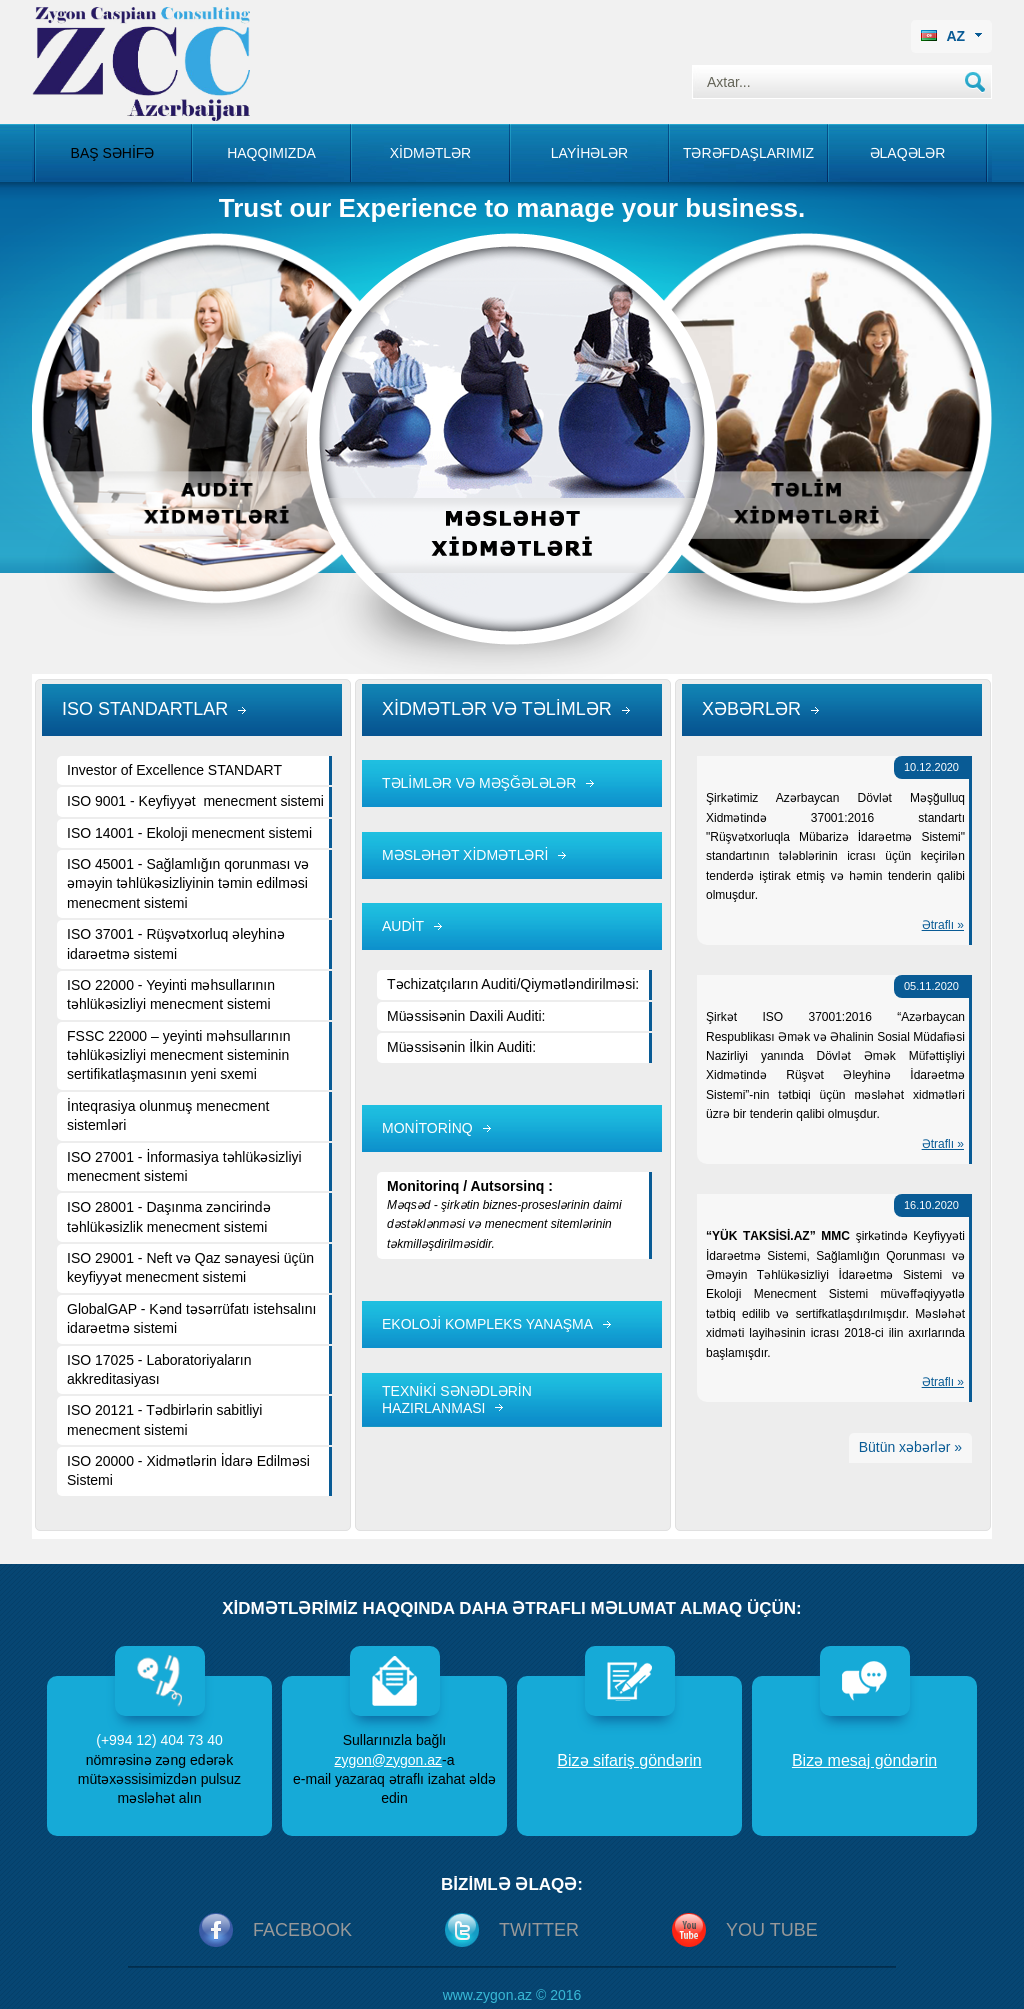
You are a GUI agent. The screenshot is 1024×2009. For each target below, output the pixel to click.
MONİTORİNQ (427, 1128)
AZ (951, 36)
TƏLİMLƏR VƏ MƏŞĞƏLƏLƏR (479, 783)
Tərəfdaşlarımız (748, 153)
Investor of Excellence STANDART (174, 770)
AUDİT (403, 926)
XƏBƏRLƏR (751, 709)
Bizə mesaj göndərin (864, 1760)
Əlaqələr (908, 153)
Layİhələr (589, 153)
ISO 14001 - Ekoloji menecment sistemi (189, 833)
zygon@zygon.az (388, 1760)
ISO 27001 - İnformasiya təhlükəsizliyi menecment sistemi (184, 1166)
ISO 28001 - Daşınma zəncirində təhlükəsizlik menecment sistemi (169, 1216)
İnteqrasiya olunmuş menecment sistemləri (168, 1115)
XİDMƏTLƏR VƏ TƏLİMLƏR (497, 709)
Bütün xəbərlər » (910, 1447)
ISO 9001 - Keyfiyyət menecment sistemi (195, 801)
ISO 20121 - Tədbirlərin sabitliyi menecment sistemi (164, 1419)
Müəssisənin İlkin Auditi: (461, 1047)
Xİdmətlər (430, 153)
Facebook (302, 1930)
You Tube (772, 1930)
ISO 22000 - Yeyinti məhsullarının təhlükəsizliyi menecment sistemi (171, 994)
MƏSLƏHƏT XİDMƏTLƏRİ (465, 855)
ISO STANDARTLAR (145, 709)
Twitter (539, 1930)
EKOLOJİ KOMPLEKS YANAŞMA (487, 1324)
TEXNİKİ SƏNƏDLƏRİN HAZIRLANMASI (457, 1399)
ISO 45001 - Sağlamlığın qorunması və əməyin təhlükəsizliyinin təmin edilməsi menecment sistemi (188, 883)
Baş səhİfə (113, 153)
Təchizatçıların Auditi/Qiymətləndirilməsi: (513, 984)
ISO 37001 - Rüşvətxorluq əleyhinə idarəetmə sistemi (176, 943)
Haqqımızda (271, 153)
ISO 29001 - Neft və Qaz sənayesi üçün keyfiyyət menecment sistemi (190, 1267)
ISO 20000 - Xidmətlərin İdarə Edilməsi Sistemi (188, 1470)
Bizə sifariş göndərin (629, 1760)
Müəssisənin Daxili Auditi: (466, 1016)
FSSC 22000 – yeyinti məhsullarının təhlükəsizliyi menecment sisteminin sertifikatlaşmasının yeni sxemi (179, 1055)
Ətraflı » (943, 925)
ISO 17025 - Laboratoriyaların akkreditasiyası (159, 1369)
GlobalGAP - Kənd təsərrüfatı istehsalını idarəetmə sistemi (191, 1318)
